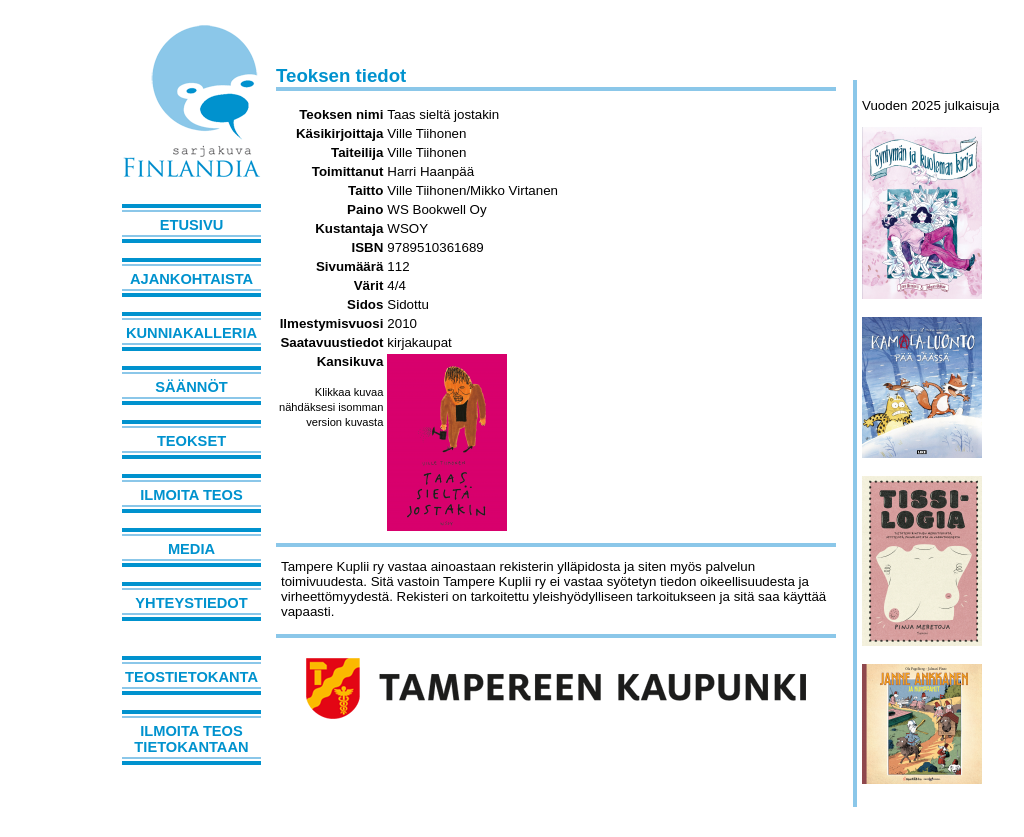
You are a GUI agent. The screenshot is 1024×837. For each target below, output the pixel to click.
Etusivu (192, 225)
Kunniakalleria (191, 333)
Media (191, 549)
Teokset (191, 441)
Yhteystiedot (191, 603)
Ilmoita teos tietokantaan (191, 739)
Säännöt (191, 387)
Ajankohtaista (191, 279)
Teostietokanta (191, 677)
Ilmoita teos (191, 495)
